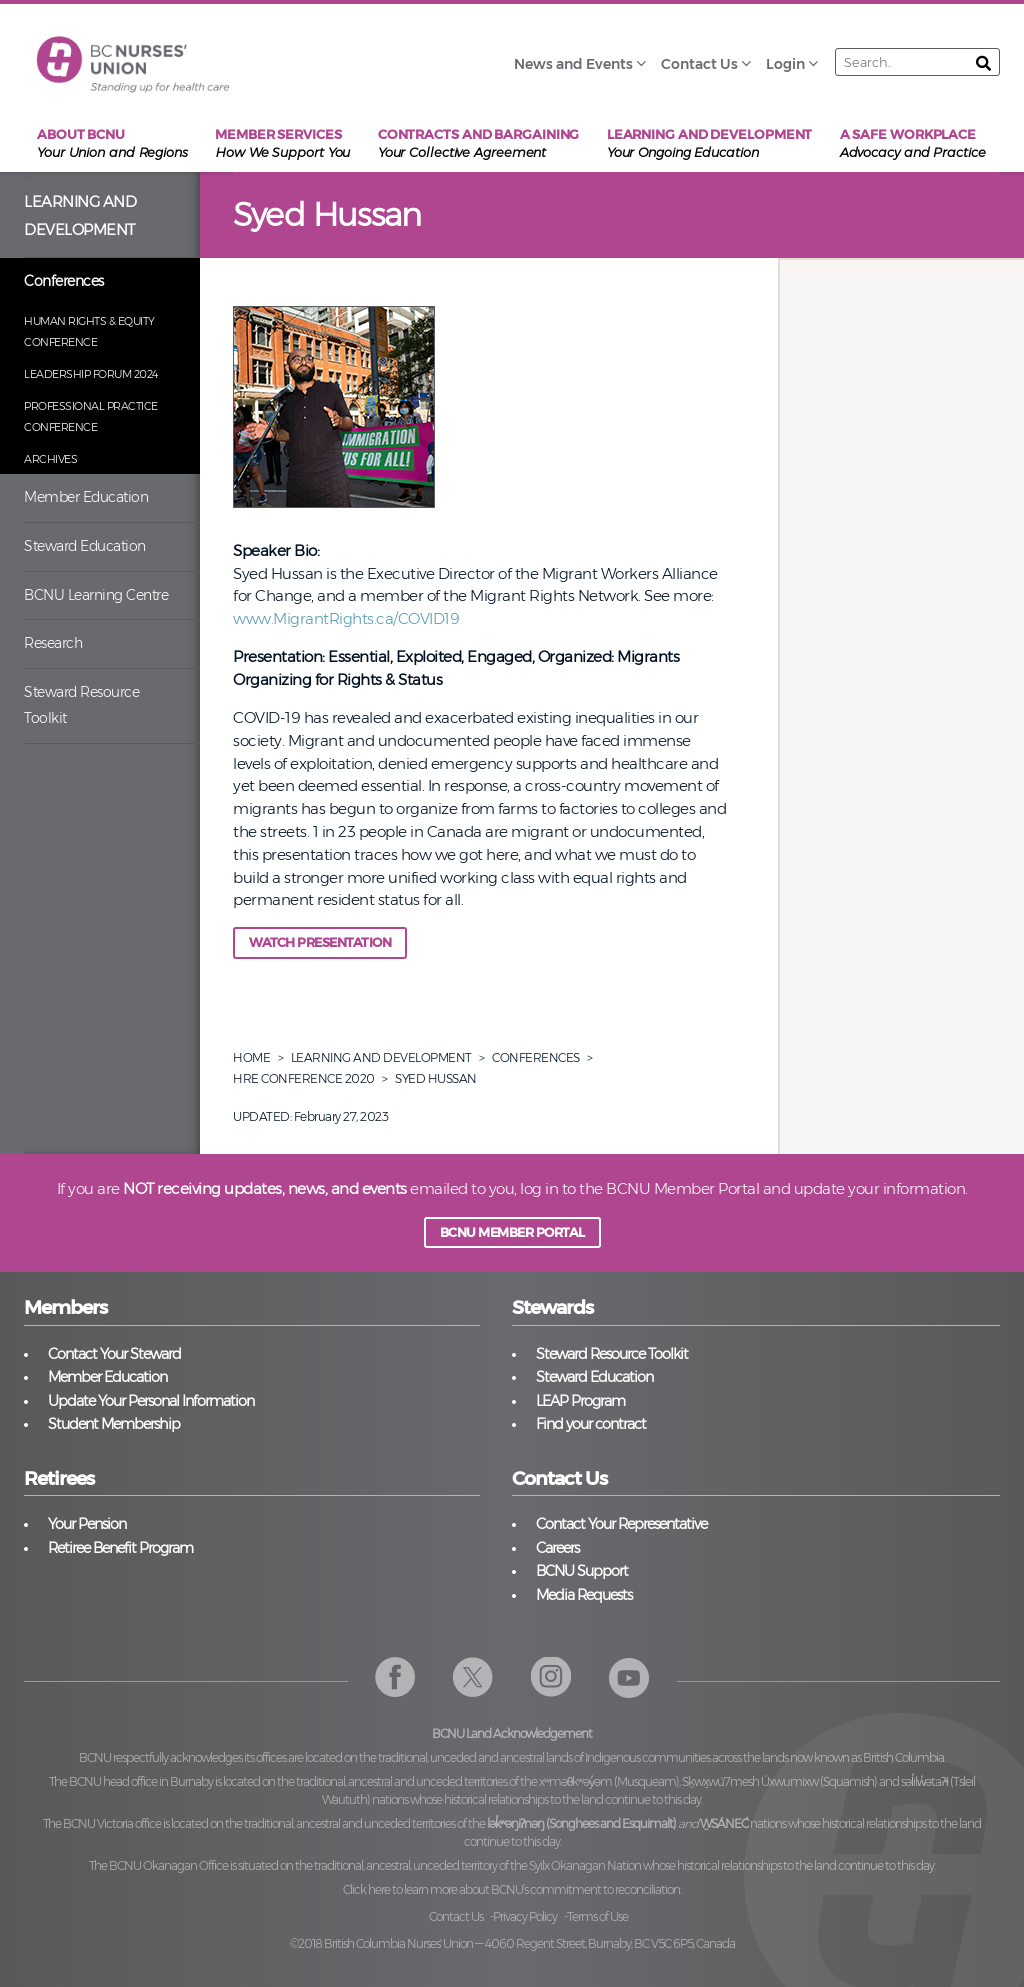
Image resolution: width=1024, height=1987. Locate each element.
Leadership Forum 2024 (91, 374)
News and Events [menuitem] (573, 64)
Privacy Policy (525, 1916)
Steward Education (85, 546)
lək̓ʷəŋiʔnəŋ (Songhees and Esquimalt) (581, 1823)
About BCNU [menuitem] (112, 144)
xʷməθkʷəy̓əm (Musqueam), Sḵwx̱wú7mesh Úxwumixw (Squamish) (708, 1781)
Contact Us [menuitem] (699, 64)
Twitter (473, 1677)
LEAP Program (580, 1401)
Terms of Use (597, 1916)
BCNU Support (582, 1571)
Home (251, 1057)
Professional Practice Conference (91, 416)
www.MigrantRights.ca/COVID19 (346, 618)
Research (53, 643)
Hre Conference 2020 (304, 1078)
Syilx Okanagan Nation (585, 1865)
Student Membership (114, 1424)
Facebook (395, 1677)
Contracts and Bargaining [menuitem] (479, 144)
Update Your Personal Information (151, 1401)
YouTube (629, 1677)
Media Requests (584, 1595)
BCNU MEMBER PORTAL (512, 1232)
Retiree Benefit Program (120, 1548)
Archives (50, 459)
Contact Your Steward (114, 1354)
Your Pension (87, 1524)
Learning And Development (381, 1057)
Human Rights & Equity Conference (89, 331)
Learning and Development (80, 216)
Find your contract (591, 1424)
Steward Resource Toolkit (81, 705)
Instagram (551, 1677)
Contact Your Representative (621, 1524)
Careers (557, 1548)
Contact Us (456, 1916)
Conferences (64, 281)
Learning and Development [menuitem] (710, 144)
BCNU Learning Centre (96, 595)
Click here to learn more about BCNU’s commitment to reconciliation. (512, 1889)
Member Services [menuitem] (282, 144)
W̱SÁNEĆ (724, 1823)
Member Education (86, 497)
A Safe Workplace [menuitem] (913, 144)
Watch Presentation (320, 942)
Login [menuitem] (785, 64)
